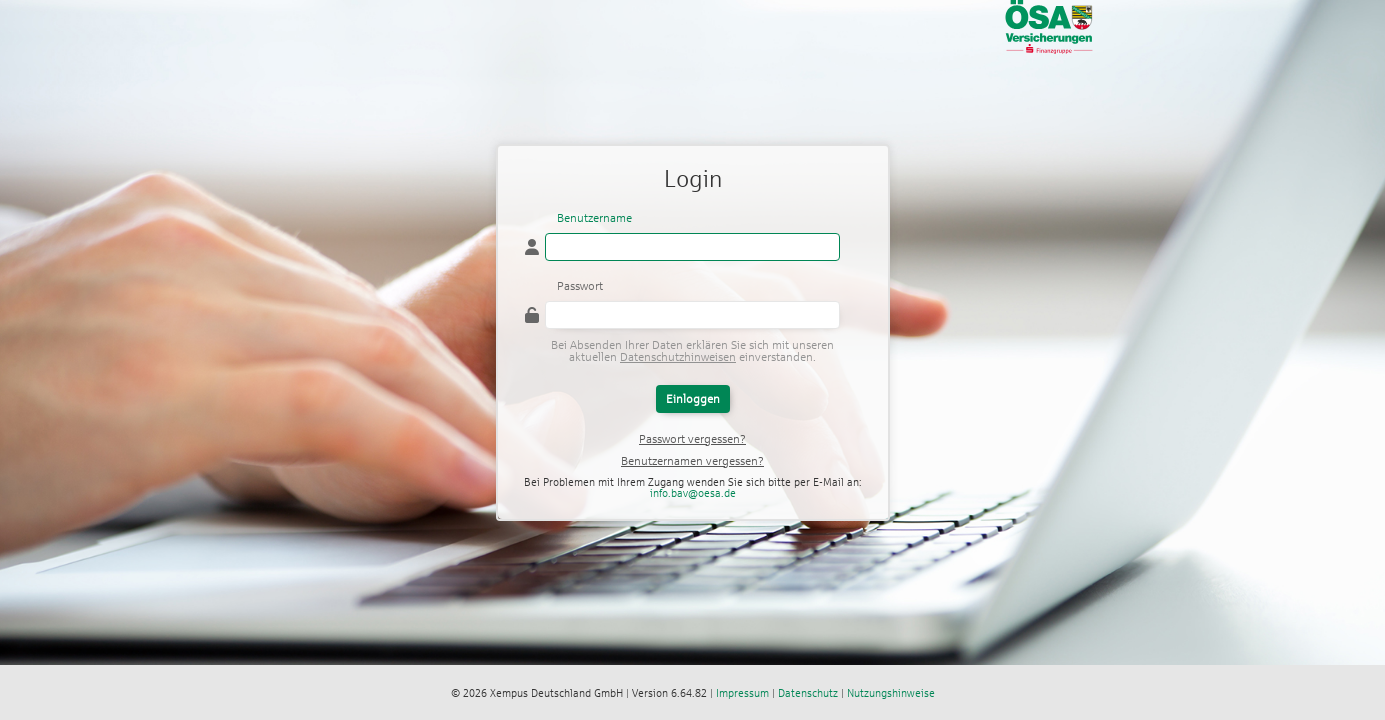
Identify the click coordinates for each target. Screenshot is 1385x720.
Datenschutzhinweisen (678, 357)
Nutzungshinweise (891, 693)
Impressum (742, 693)
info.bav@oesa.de (693, 493)
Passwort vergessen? (692, 439)
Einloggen (693, 399)
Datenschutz (808, 693)
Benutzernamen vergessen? (692, 461)
